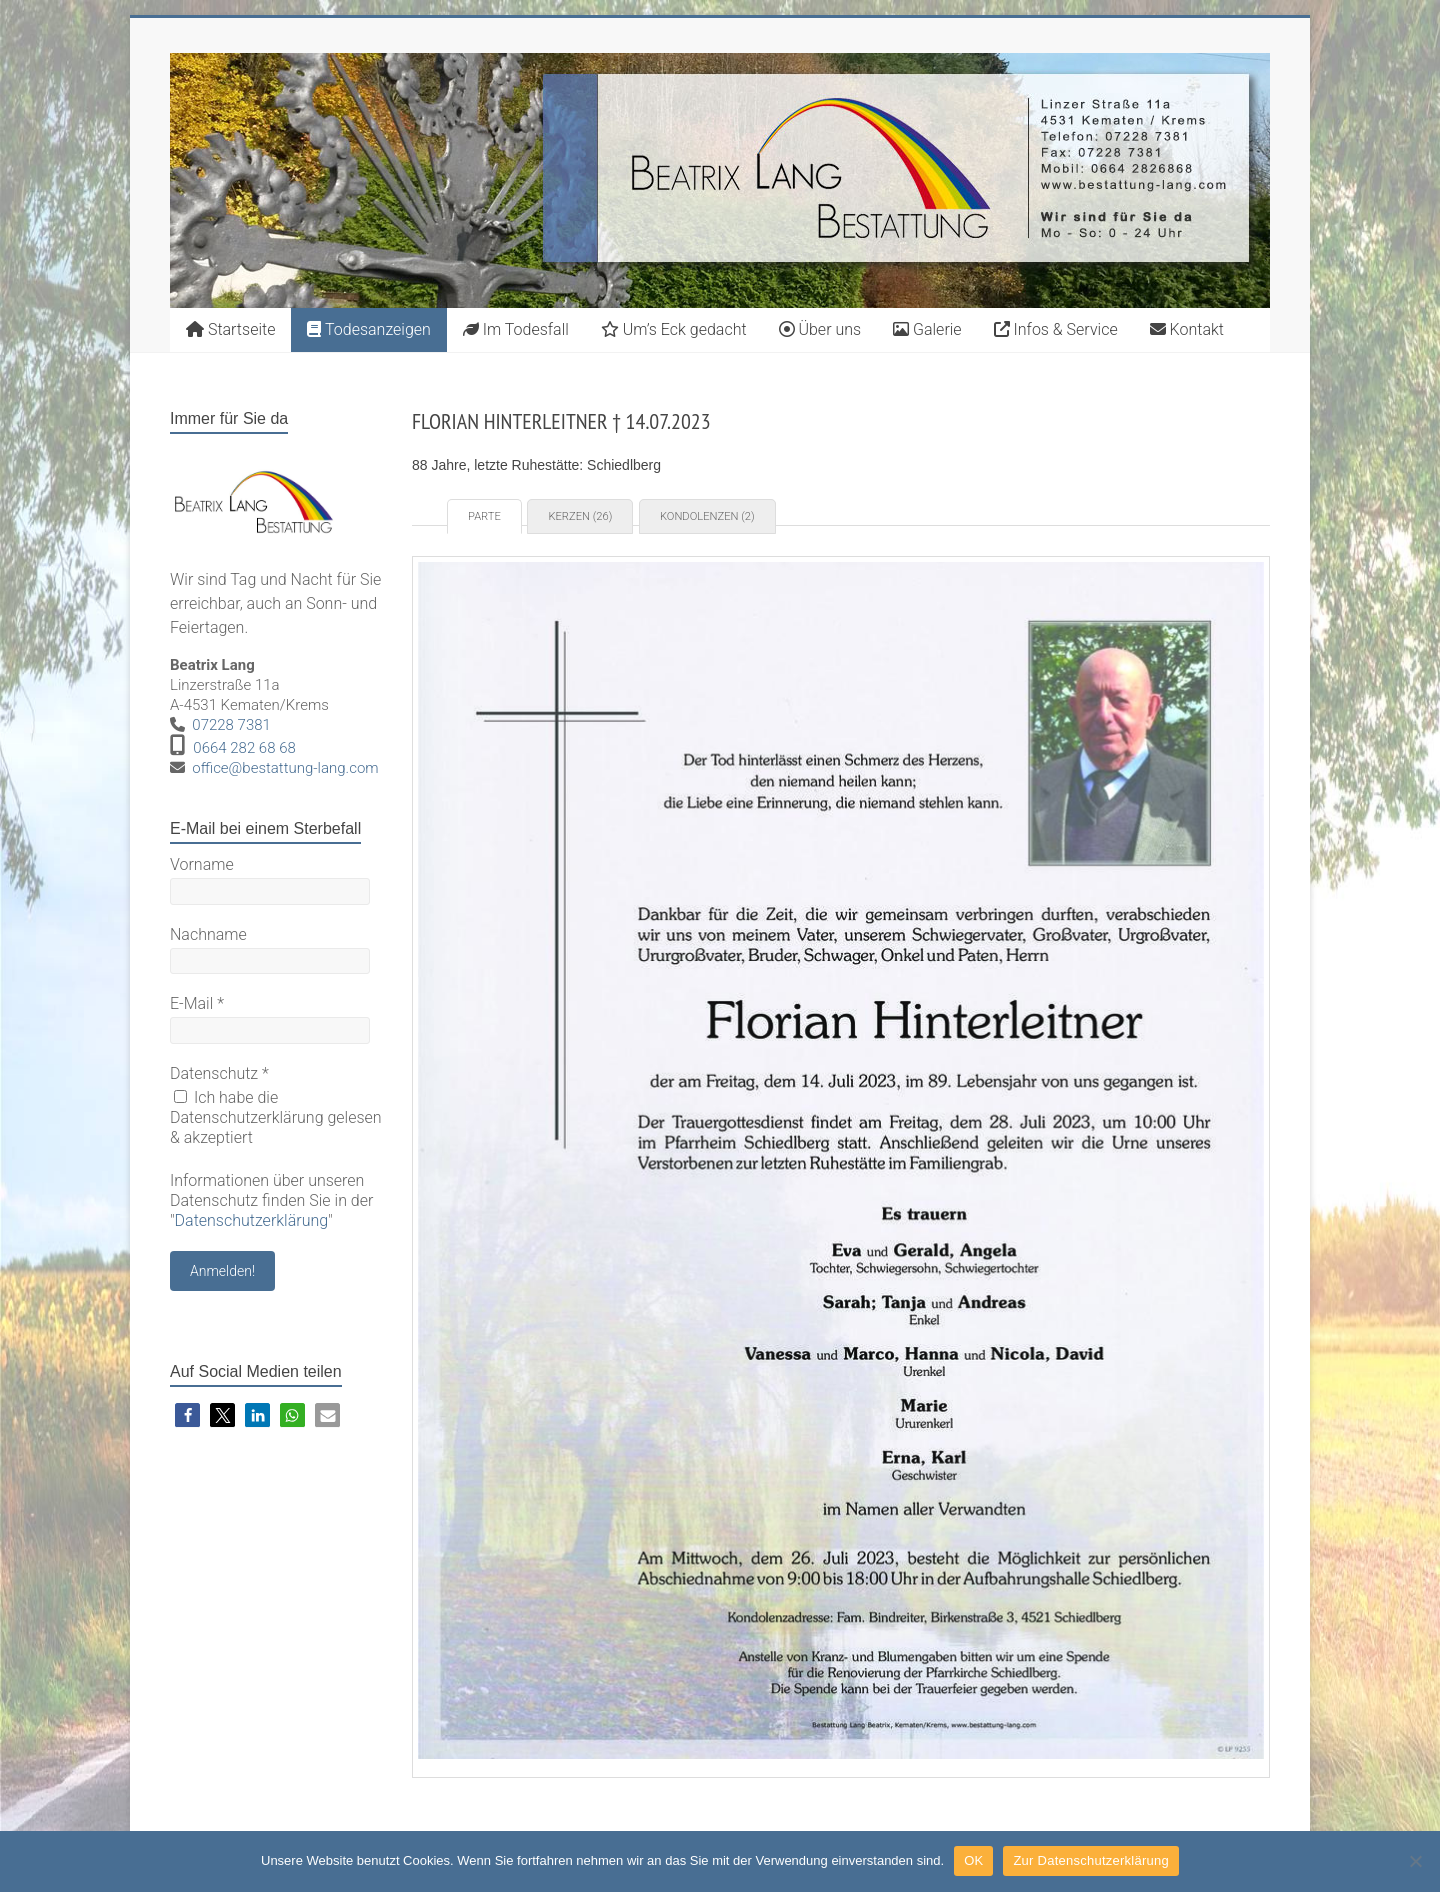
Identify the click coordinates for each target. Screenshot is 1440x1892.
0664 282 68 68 (244, 748)
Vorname (202, 864)
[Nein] (1415, 1861)
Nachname (208, 934)
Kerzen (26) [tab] (580, 516)
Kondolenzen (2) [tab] (707, 516)
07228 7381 (231, 725)
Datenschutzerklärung (252, 1220)
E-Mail (197, 1003)
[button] (187, 1415)
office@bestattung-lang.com (285, 768)
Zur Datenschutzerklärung (1091, 1860)
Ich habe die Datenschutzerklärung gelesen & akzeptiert (276, 1117)
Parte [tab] (484, 516)
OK (973, 1860)
